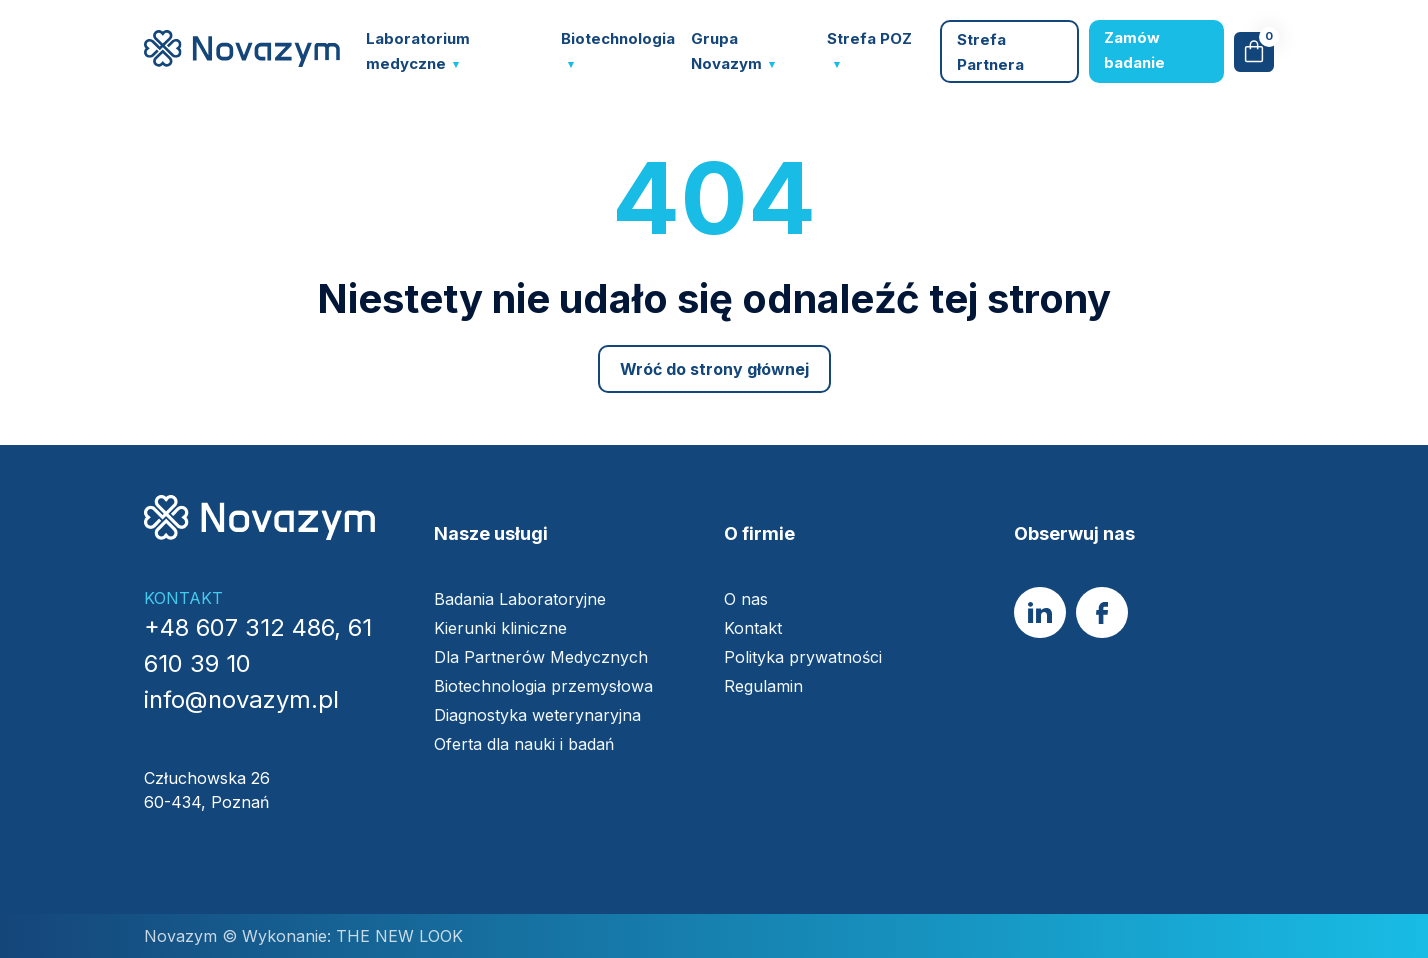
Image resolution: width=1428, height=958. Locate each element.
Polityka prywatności (803, 657)
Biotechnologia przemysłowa (546, 686)
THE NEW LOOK (397, 936)
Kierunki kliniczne (500, 628)
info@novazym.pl (241, 699)
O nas (746, 599)
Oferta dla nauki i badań (526, 744)
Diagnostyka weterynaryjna (537, 715)
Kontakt (753, 628)
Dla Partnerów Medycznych (541, 657)
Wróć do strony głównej (714, 369)
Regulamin (763, 686)
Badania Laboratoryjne (520, 599)
